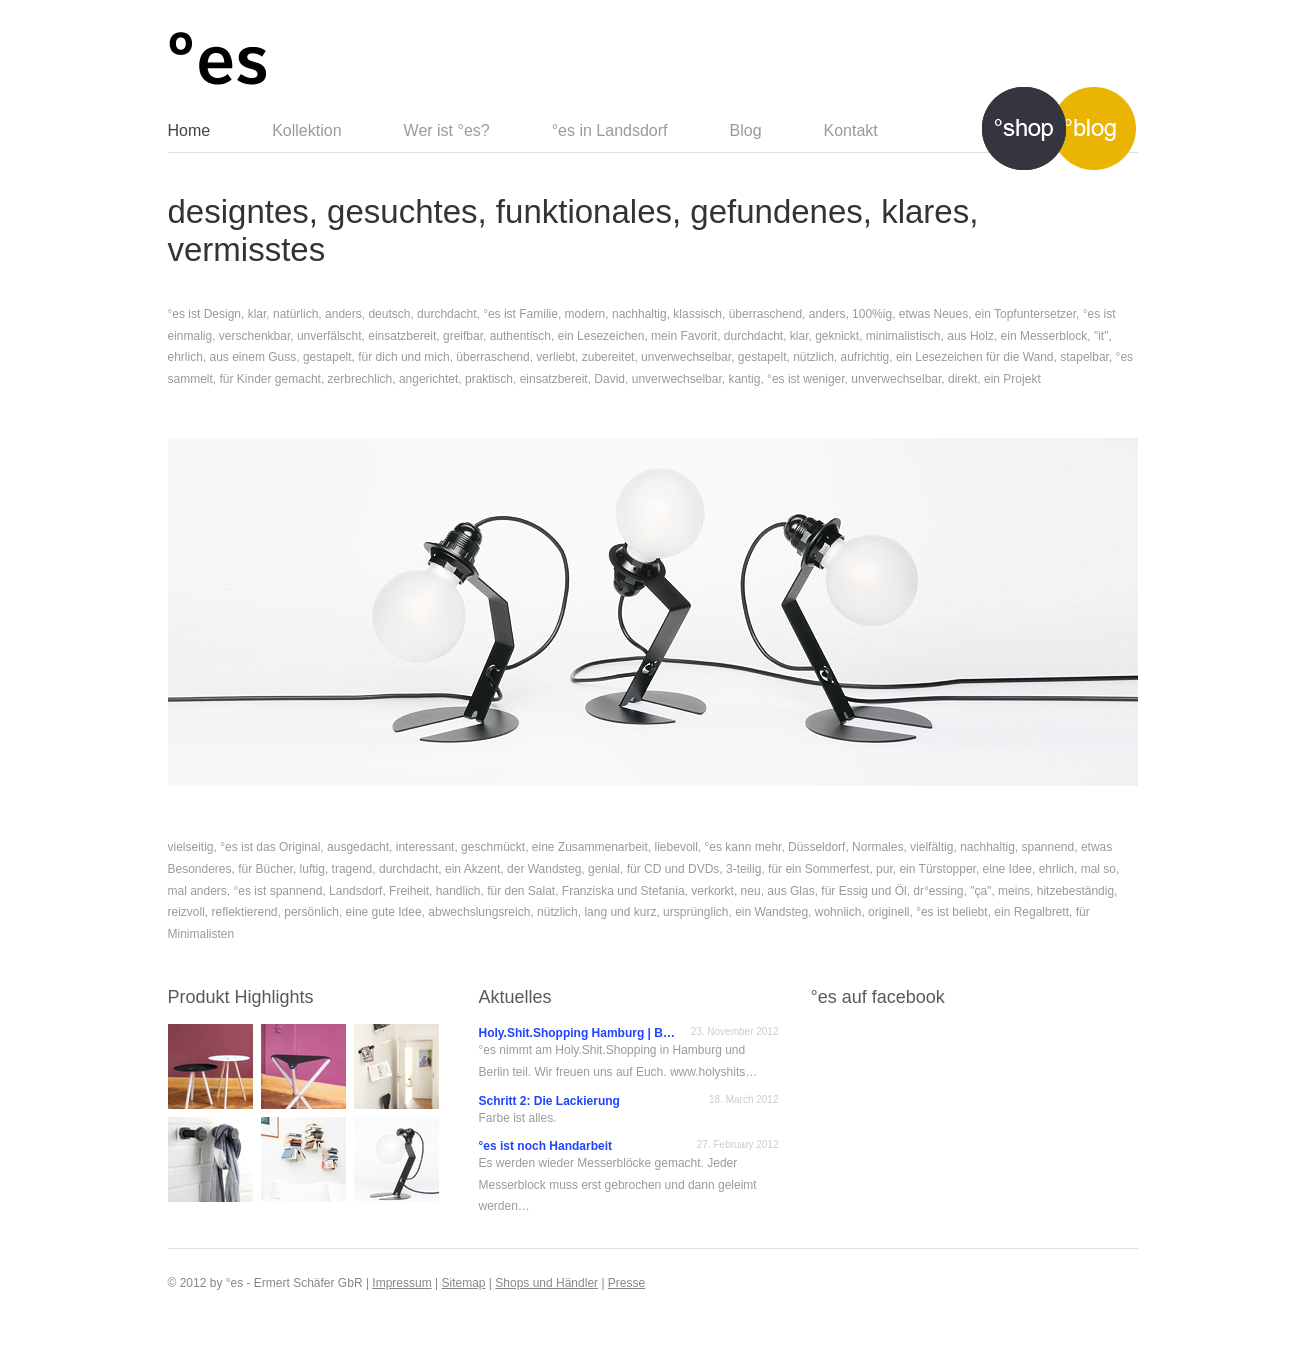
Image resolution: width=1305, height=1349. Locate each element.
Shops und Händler (546, 1283)
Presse (626, 1283)
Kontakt (851, 130)
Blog (746, 130)
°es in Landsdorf (610, 130)
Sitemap (463, 1283)
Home (189, 130)
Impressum (401, 1283)
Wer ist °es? (447, 130)
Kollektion (306, 130)
